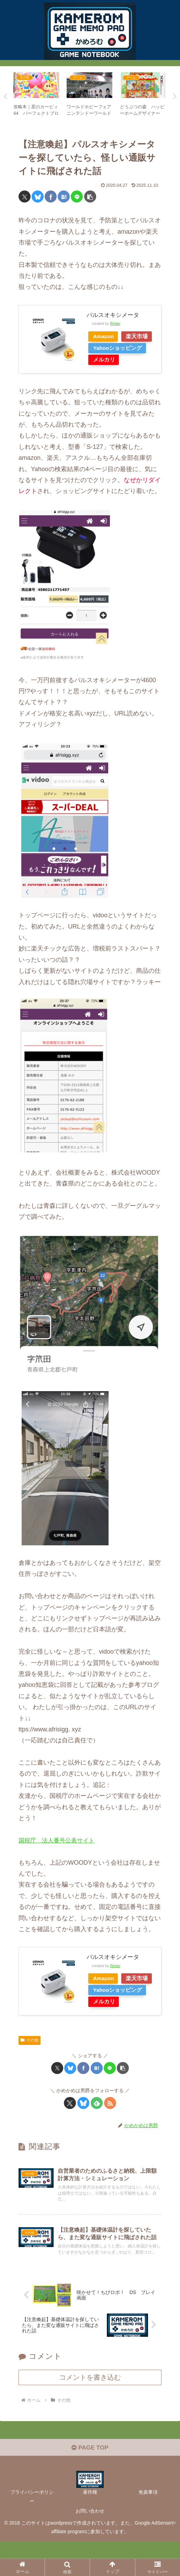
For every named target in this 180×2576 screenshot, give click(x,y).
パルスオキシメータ (114, 314)
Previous (5, 96)
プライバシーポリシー (32, 2531)
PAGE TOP (90, 2481)
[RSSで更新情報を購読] (110, 2126)
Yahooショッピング (119, 360)
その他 (29, 2063)
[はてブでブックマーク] (64, 197)
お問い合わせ (90, 2545)
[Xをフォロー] (70, 2126)
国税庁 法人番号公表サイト (59, 1852)
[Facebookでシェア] (51, 197)
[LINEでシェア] (77, 197)
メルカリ (105, 371)
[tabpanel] (36, 95)
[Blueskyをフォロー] (83, 2126)
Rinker (115, 323)
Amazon (105, 336)
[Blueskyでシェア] (38, 197)
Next (174, 96)
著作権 (90, 2526)
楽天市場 (105, 348)
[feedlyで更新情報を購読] (97, 2126)
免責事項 (148, 2526)
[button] (90, 197)
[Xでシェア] (25, 197)
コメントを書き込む (90, 2410)
